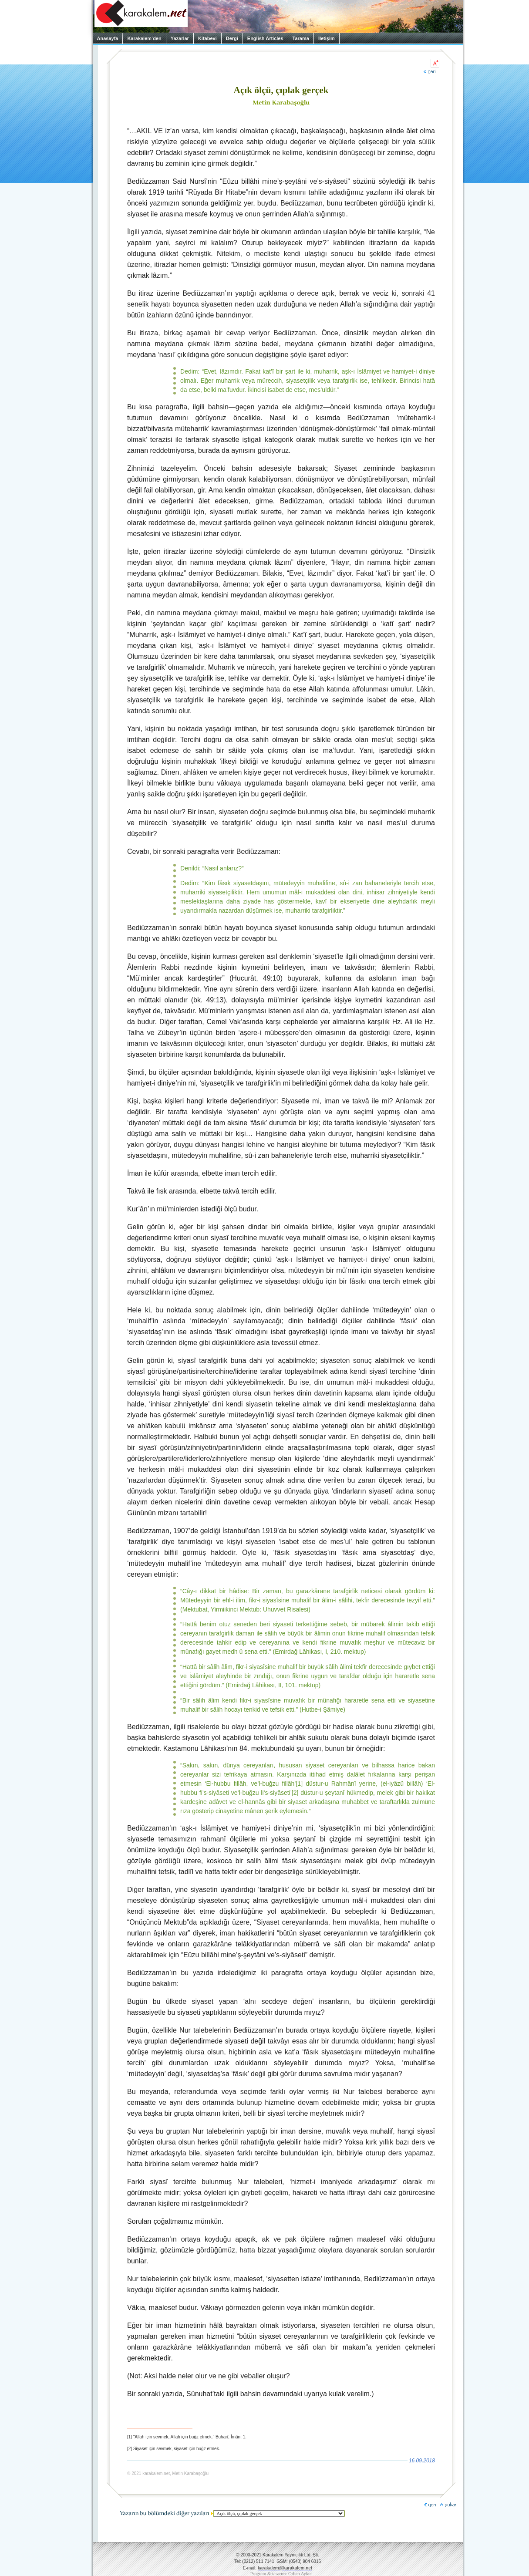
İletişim (326, 38)
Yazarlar (180, 38)
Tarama (301, 38)
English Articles (265, 38)
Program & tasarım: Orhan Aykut (281, 2573)
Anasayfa (107, 38)
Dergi (232, 38)
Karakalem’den (144, 38)
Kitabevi (207, 38)
